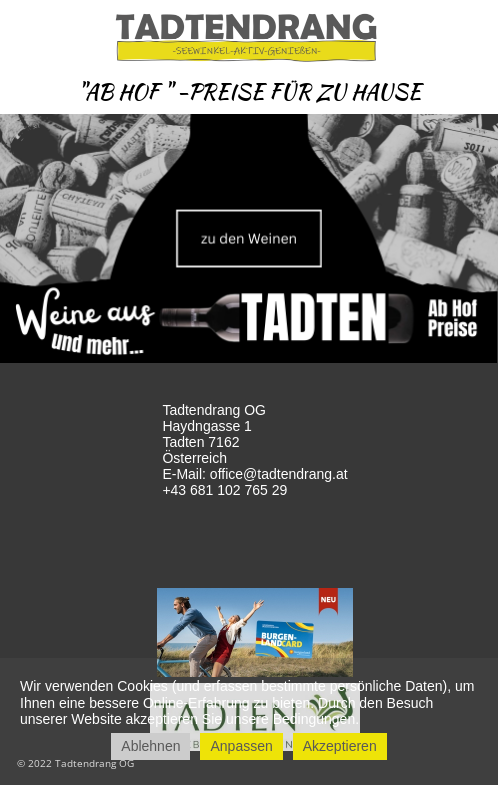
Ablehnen (150, 746)
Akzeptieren (340, 746)
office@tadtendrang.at (279, 474)
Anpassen (241, 746)
